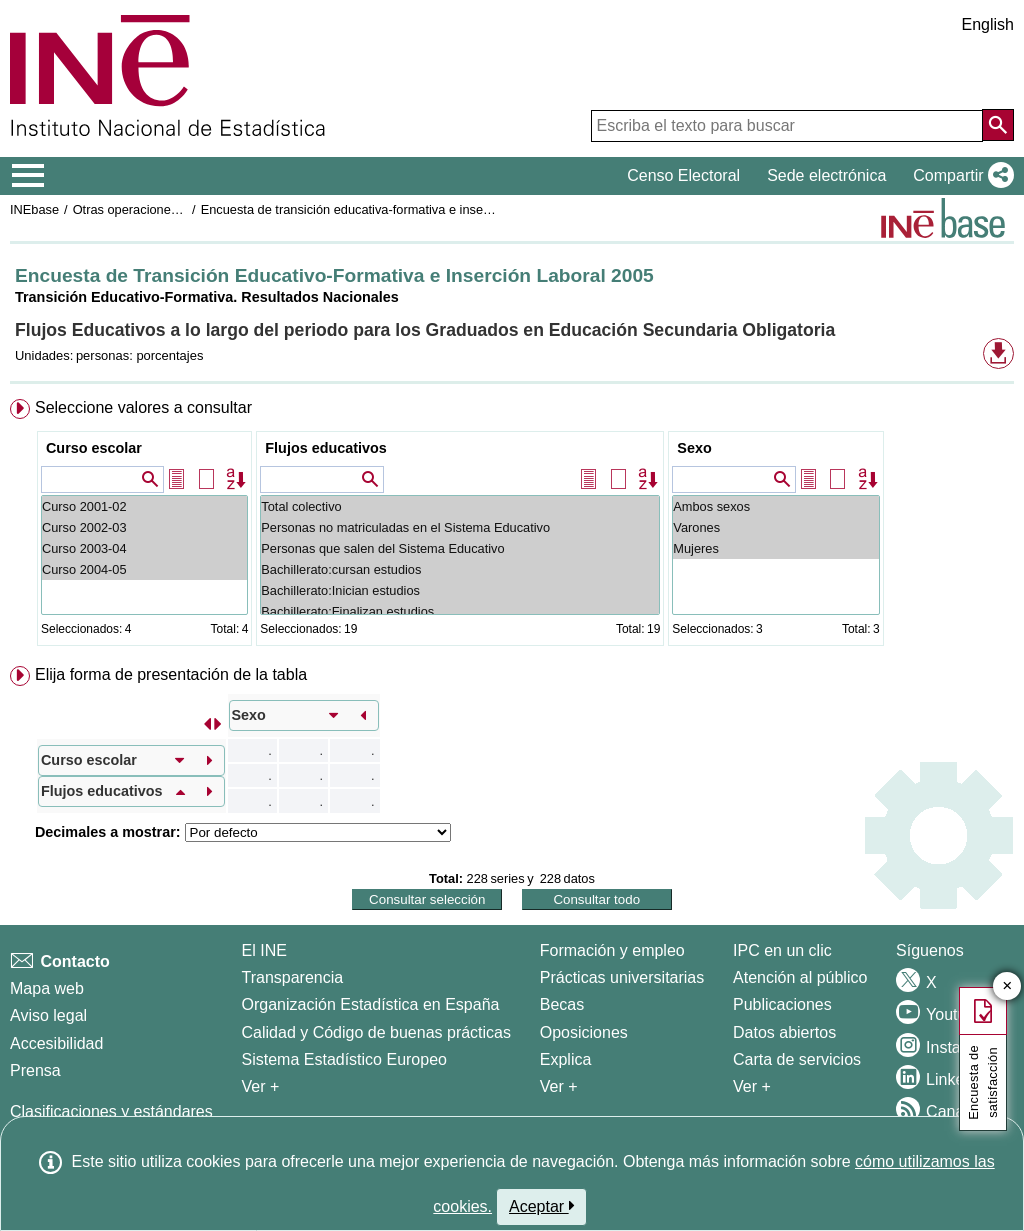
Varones (775, 527)
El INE (264, 950)
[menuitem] (512, 526)
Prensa (35, 1070)
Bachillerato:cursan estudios (460, 569)
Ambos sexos (775, 506)
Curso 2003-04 (144, 548)
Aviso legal (48, 1015)
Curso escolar (94, 448)
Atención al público (800, 977)
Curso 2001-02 (144, 506)
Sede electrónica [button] (826, 175)
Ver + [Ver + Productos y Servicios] (752, 1086)
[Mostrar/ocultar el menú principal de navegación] (28, 176)
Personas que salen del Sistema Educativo (460, 548)
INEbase (34, 209)
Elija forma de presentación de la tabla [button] (171, 674)
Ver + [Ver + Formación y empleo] (559, 1086)
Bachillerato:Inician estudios (460, 590)
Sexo (694, 448)
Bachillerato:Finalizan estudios (460, 611)
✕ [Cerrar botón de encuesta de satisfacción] (1007, 986)
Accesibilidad (56, 1043)
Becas (562, 1004)
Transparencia (293, 977)
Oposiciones (584, 1032)
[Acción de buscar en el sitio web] (998, 125)
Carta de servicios (797, 1059)
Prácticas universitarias (622, 977)
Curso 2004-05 (144, 569)
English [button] (988, 24)
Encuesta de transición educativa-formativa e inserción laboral (377, 209)
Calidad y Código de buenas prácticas (377, 1032)
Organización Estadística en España (371, 1004)
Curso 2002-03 (144, 527)
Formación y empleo (612, 950)
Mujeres (775, 548)
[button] (959, 176)
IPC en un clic (782, 950)
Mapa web (47, 988)
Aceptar (541, 1206)
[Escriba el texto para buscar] (787, 126)
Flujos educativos (326, 448)
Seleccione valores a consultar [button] (143, 407)
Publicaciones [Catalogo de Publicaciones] (782, 1004)
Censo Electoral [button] (683, 175)
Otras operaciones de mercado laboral (182, 209)
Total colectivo (460, 506)
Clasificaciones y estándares (111, 1111)
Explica (566, 1059)
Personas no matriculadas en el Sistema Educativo (460, 527)
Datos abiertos (784, 1032)
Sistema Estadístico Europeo (344, 1059)
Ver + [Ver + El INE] (261, 1086)
